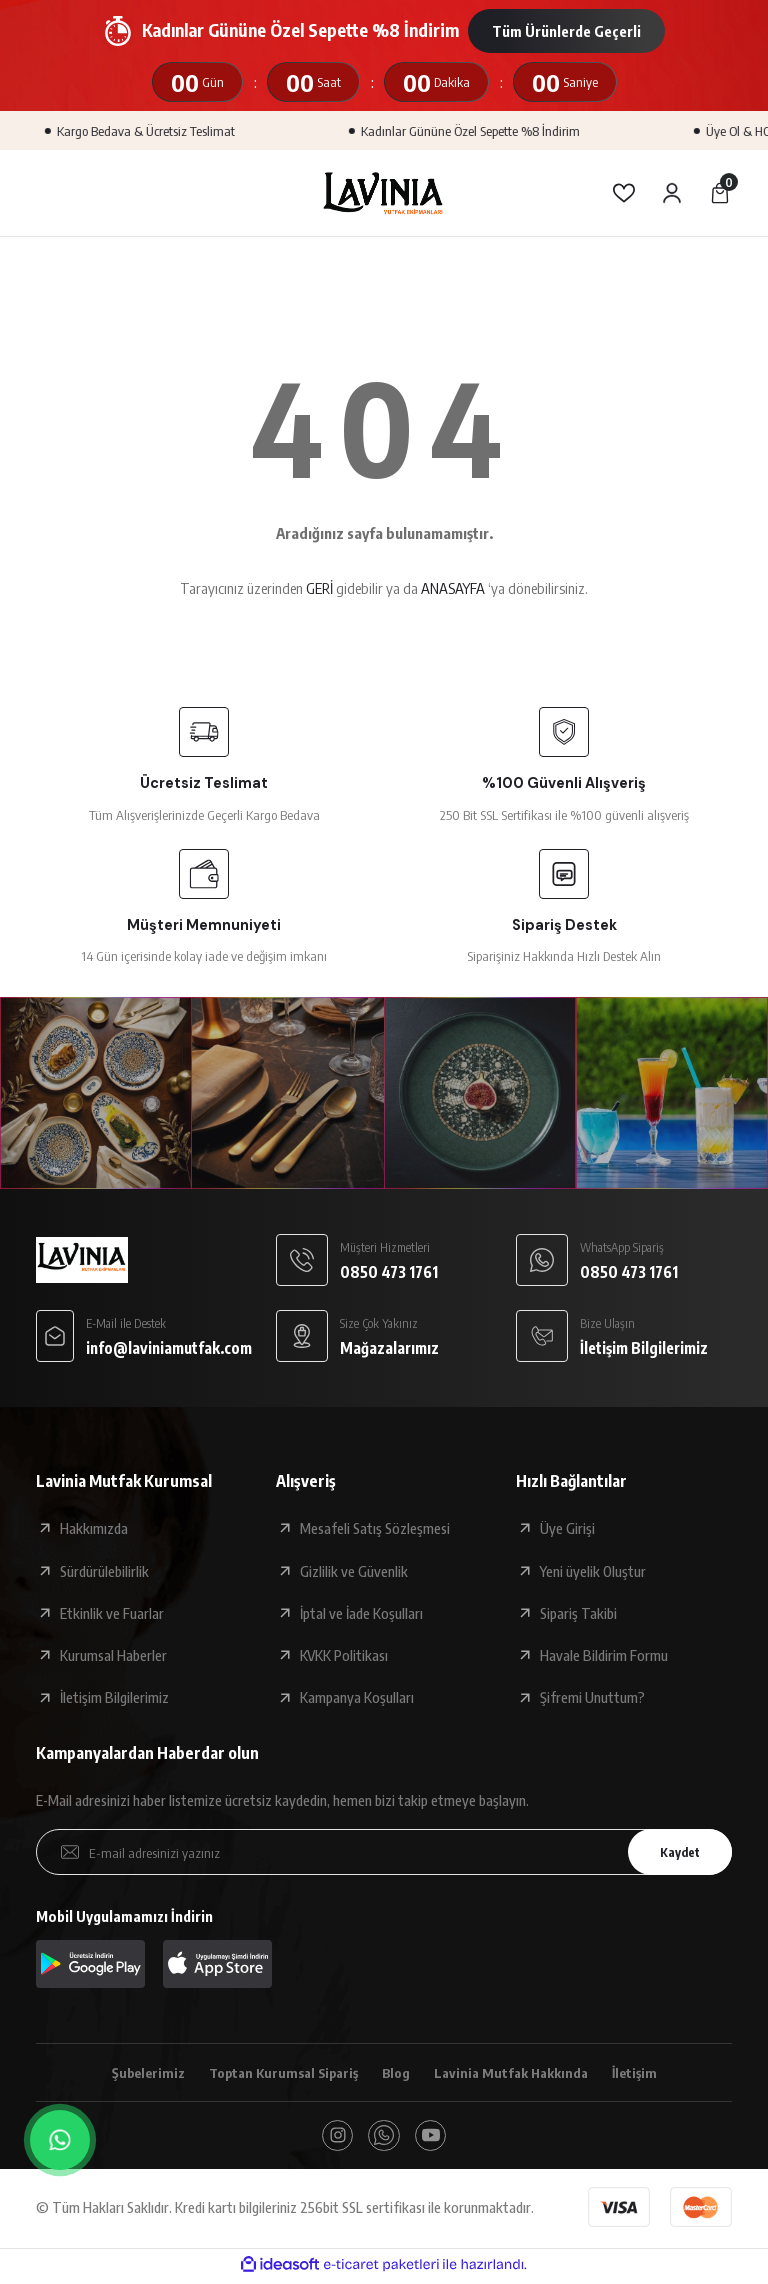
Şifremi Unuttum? (592, 1697)
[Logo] (384, 193)
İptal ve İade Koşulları (361, 1613)
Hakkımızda (94, 1528)
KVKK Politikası (344, 1655)
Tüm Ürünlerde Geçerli (566, 31)
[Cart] (720, 193)
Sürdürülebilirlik (104, 1571)
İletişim (648, 2073)
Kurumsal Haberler (113, 1655)
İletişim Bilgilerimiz (114, 1697)
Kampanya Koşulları (357, 1697)
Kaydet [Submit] (673, 1851)
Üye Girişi (567, 1528)
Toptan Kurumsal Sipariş (277, 2073)
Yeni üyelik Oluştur (593, 1571)
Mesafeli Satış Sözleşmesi (375, 1528)
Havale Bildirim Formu (604, 1655)
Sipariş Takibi (578, 1613)
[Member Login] (672, 193)
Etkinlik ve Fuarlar (112, 1613)
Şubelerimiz (135, 2073)
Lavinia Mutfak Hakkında (518, 2073)
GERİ (319, 588)
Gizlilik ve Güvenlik (354, 1571)
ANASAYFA (453, 588)
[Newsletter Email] (384, 1852)
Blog (397, 2073)
